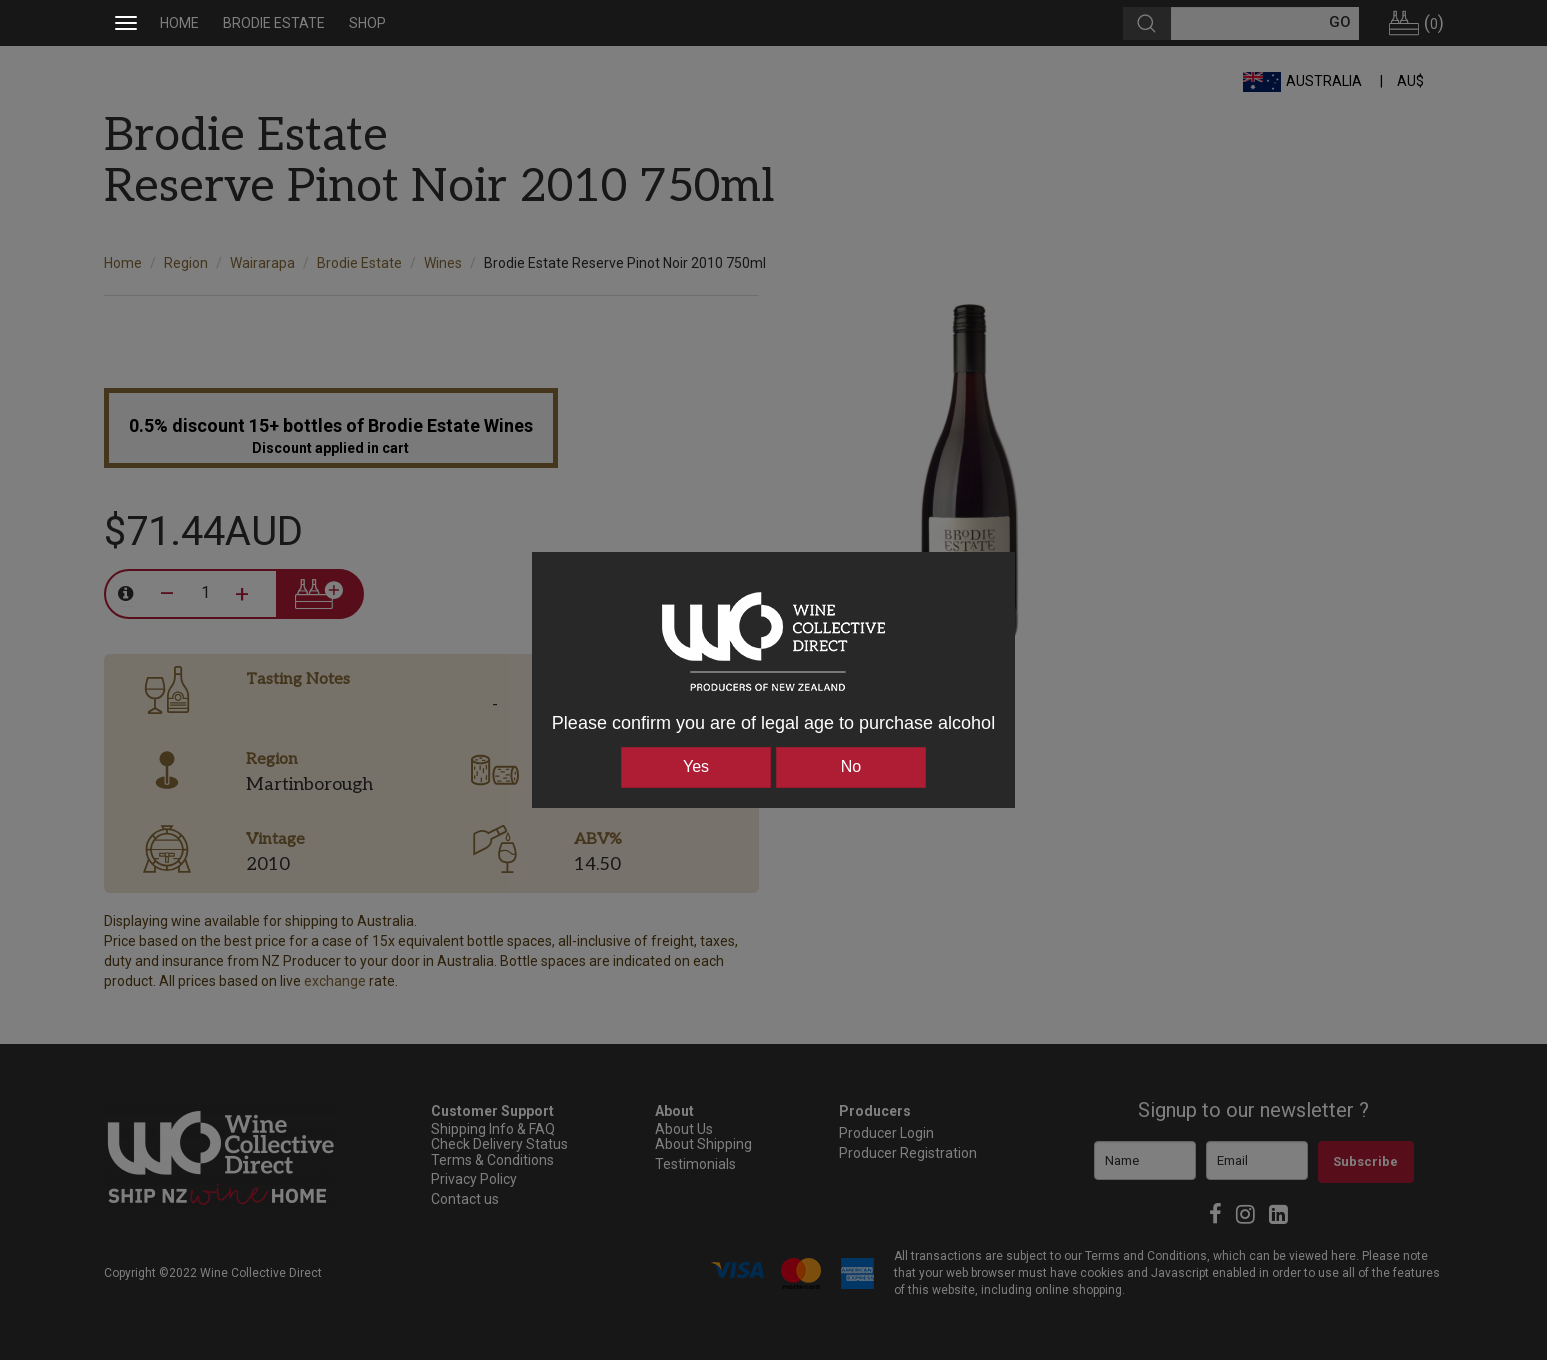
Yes (696, 766)
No (851, 766)
